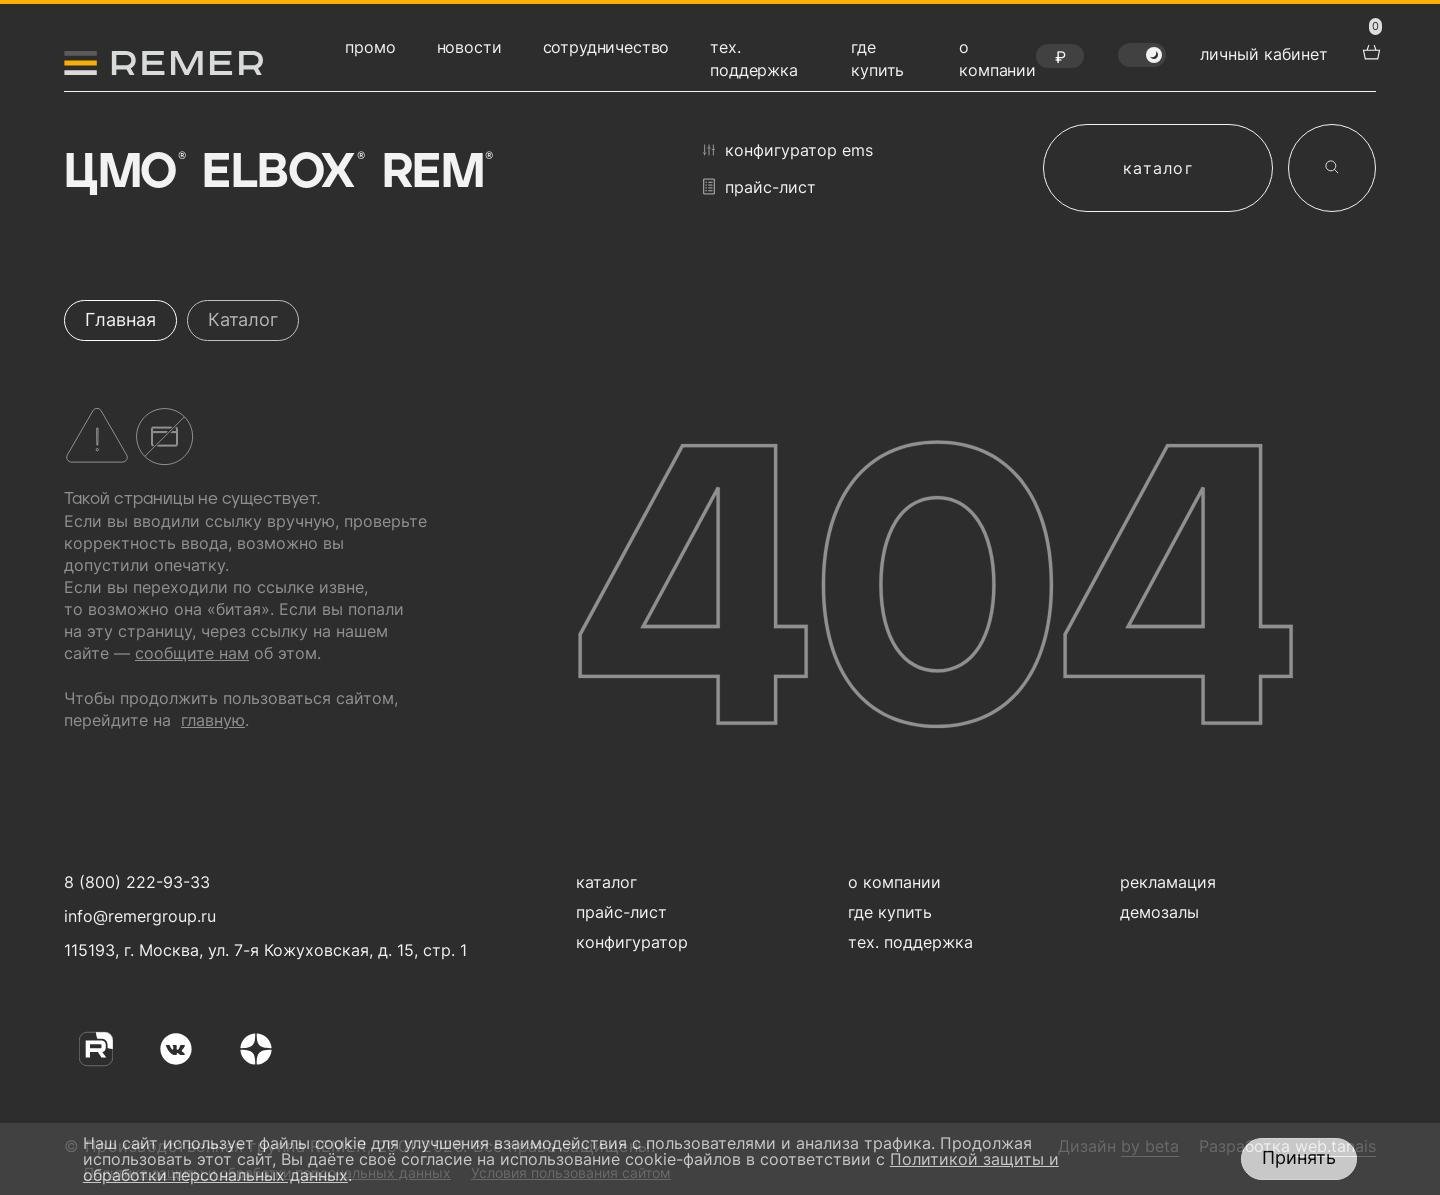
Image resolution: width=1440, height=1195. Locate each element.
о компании (894, 882)
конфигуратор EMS (788, 150)
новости (469, 47)
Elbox (281, 173)
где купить (890, 912)
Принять (1299, 1157)
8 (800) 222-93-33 (137, 882)
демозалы (1159, 912)
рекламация (1168, 882)
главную (213, 720)
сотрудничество (606, 47)
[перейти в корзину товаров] (1369, 50)
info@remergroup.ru (137, 916)
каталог (1158, 168)
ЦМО (123, 173)
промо (370, 47)
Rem (436, 173)
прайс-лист (759, 186)
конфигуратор (632, 942)
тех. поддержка (910, 942)
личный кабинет (1264, 54)
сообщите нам (192, 653)
